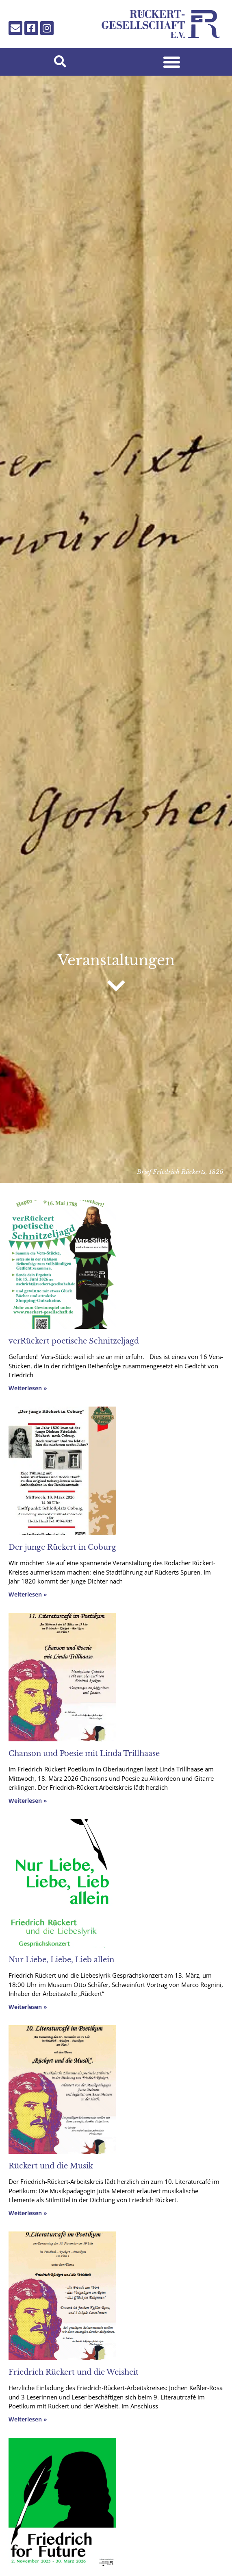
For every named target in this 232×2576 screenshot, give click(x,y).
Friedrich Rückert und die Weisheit (74, 2372)
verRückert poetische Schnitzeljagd (74, 1341)
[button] (60, 62)
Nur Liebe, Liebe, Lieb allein (61, 1959)
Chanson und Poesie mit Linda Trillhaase (84, 1753)
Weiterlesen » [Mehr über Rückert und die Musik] (28, 2213)
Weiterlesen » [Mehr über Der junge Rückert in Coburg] (28, 1594)
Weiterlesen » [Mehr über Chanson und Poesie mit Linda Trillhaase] (28, 1800)
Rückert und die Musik (51, 2166)
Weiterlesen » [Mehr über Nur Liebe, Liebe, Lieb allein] (28, 2007)
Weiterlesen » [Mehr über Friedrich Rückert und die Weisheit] (28, 2419)
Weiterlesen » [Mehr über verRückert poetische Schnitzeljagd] (28, 1388)
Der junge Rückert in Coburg (62, 1547)
